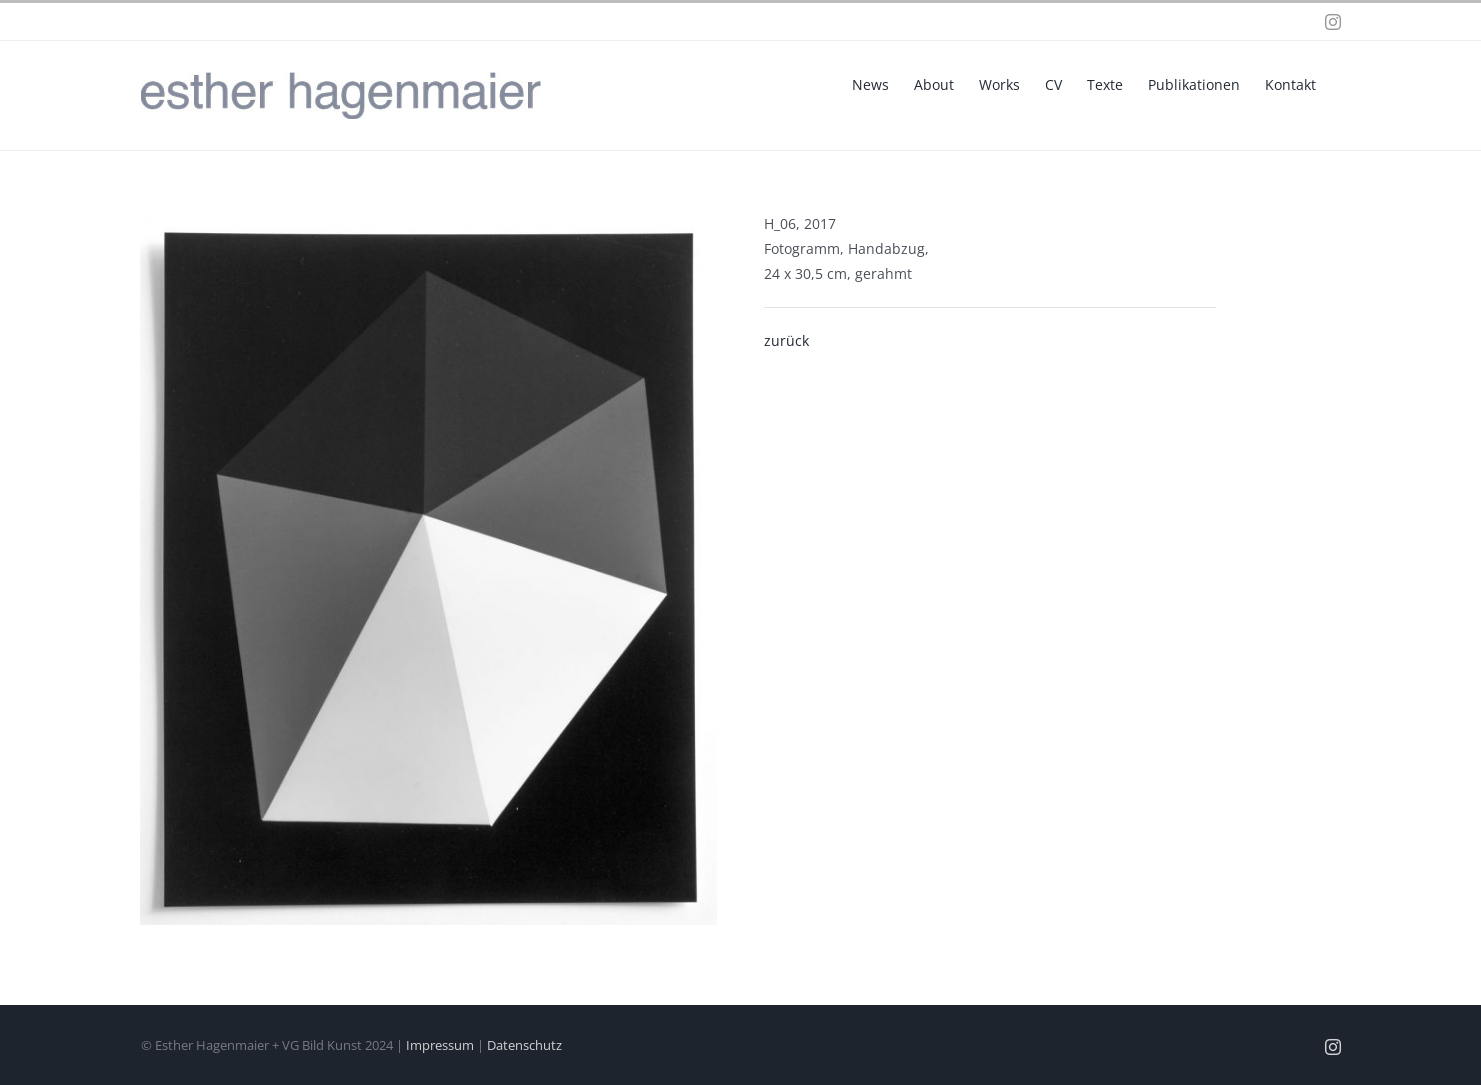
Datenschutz (524, 1045)
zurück (786, 340)
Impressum (440, 1045)
